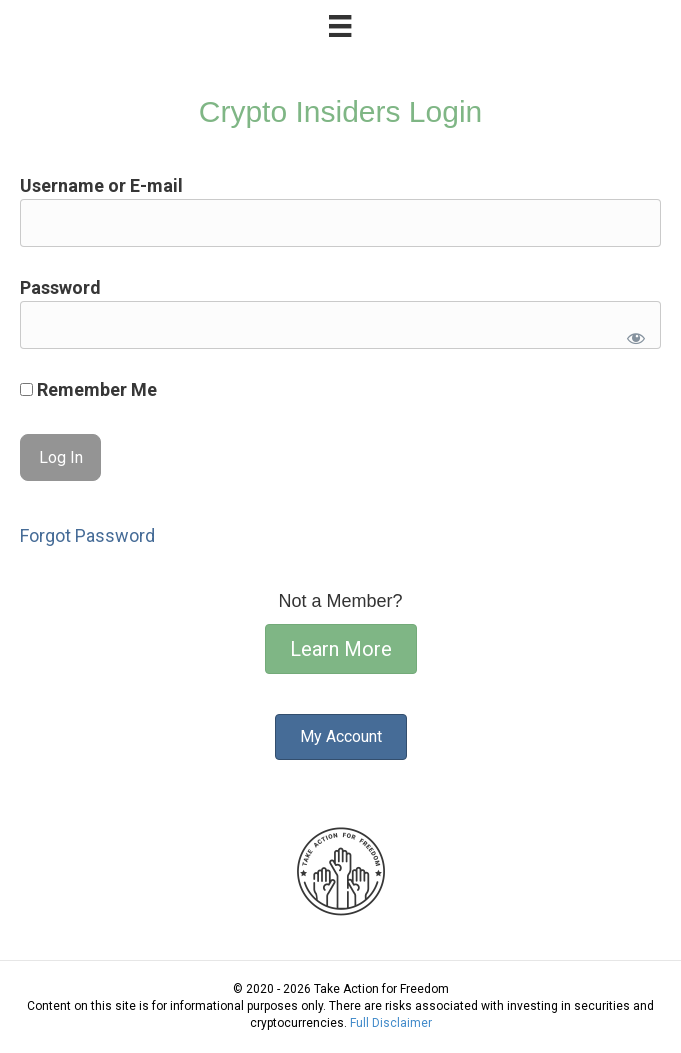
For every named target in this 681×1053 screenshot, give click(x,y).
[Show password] (632, 334)
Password (60, 287)
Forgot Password (87, 535)
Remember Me (88, 389)
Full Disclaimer (391, 1023)
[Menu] (340, 26)
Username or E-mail (101, 185)
